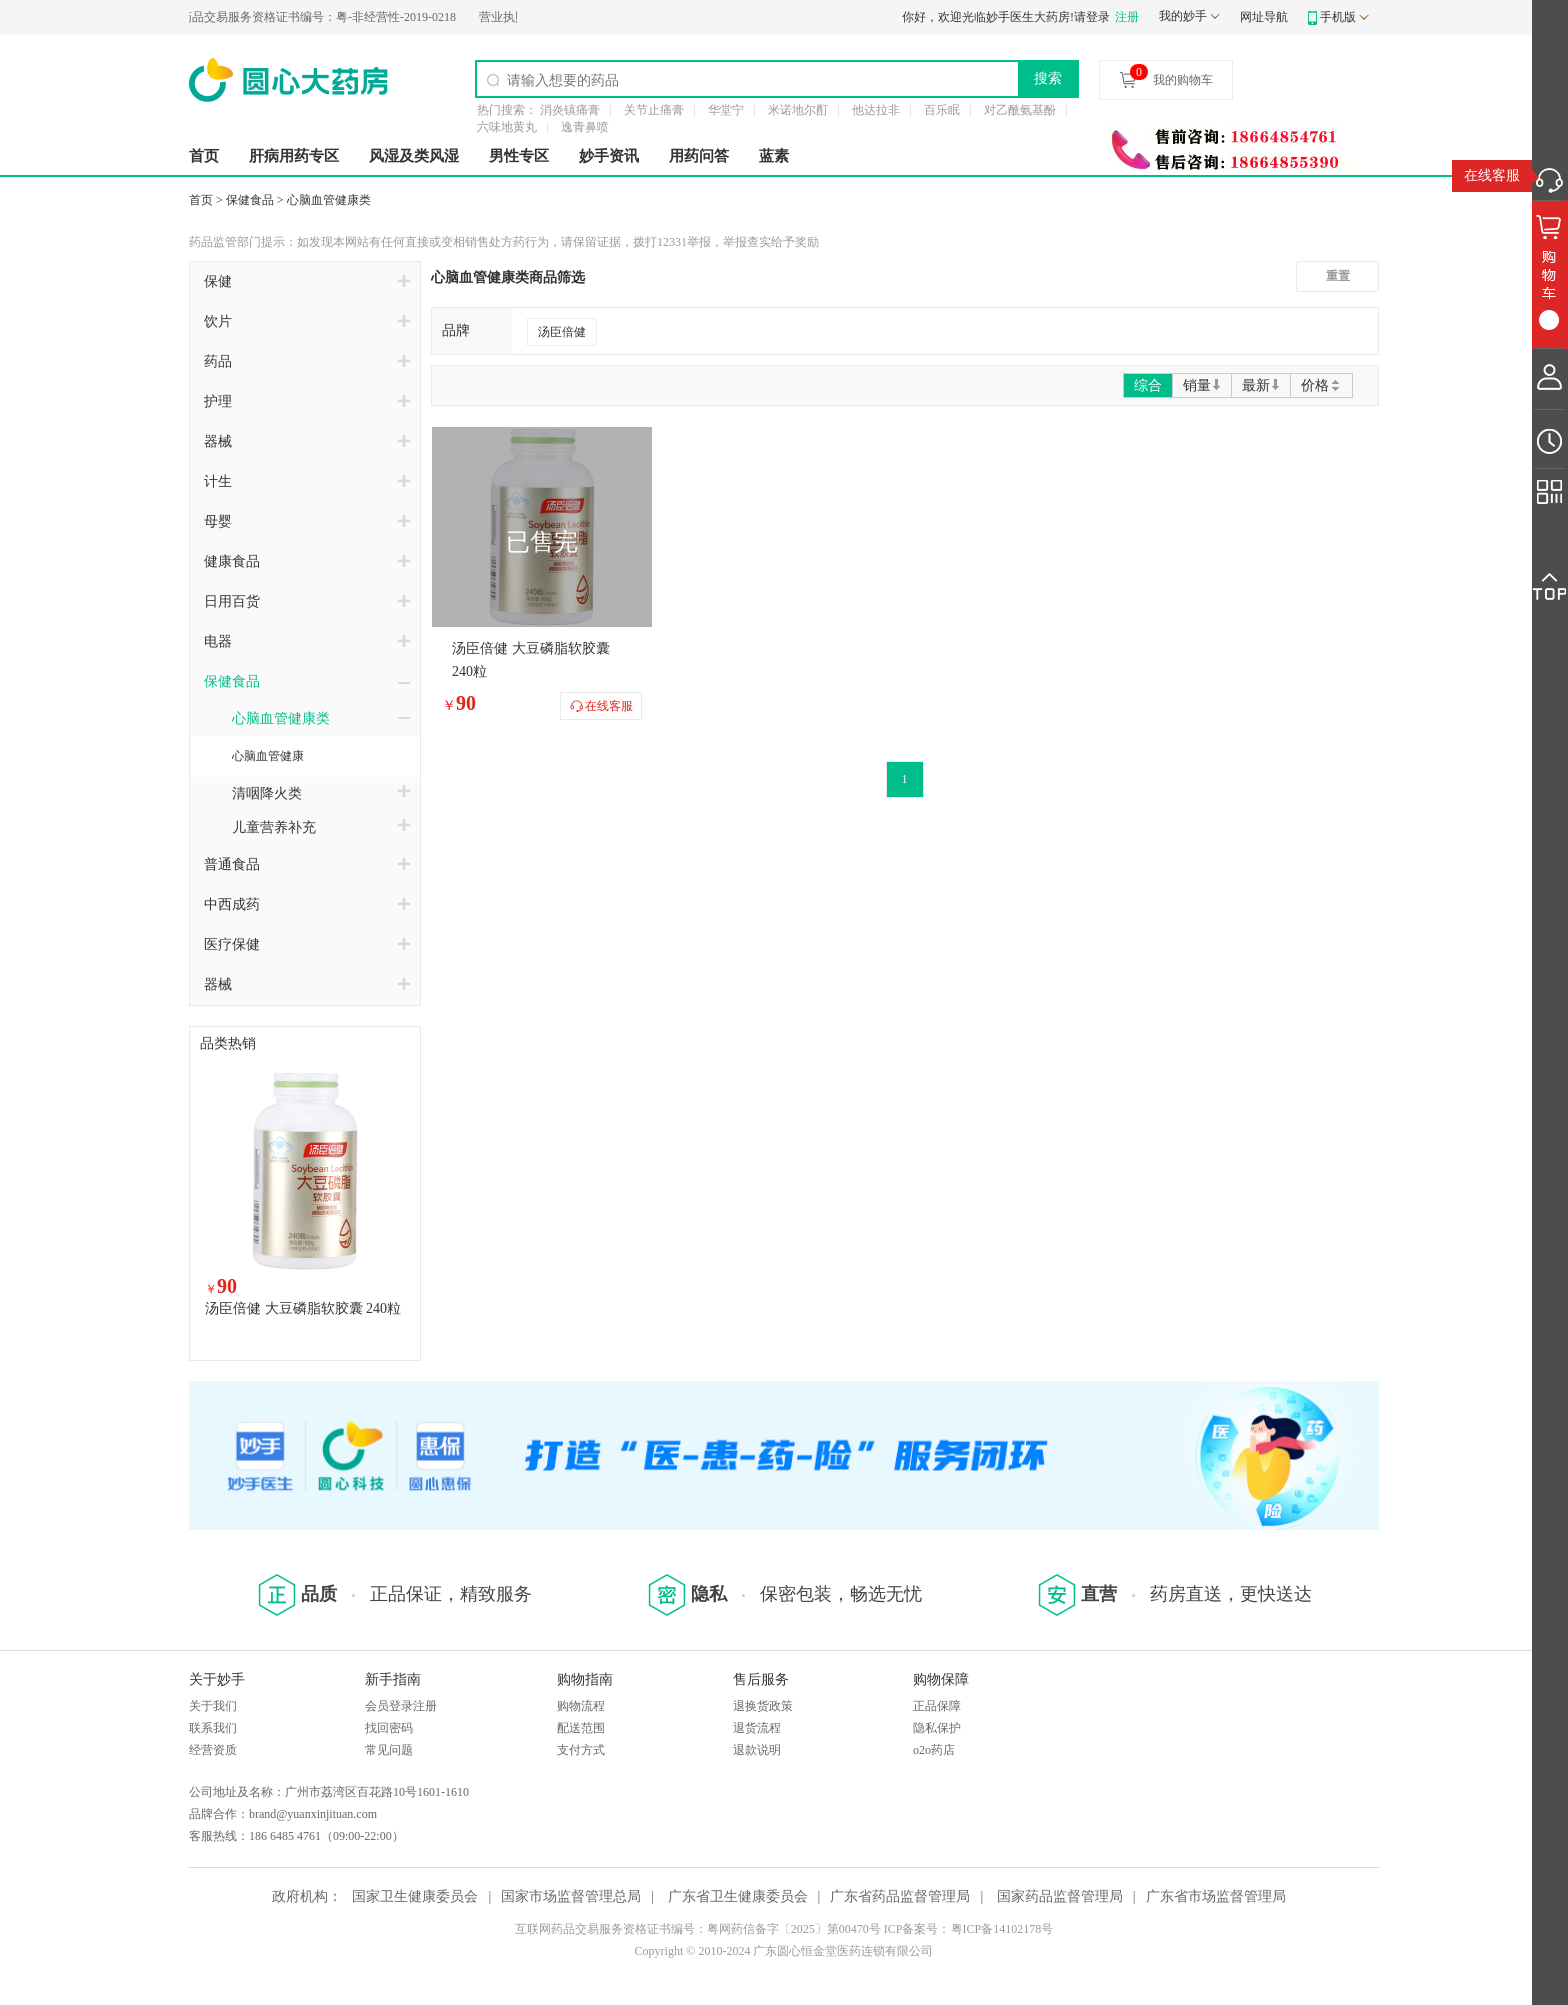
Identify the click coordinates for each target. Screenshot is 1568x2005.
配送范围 (581, 1728)
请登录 (1092, 17)
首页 (204, 156)
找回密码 (389, 1728)
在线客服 (1492, 175)
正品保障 (937, 1706)
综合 (1148, 385)
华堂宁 (726, 110)
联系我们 (213, 1728)
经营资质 (213, 1750)
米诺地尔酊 (798, 110)
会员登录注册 (401, 1706)
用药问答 (699, 156)
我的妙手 (1183, 16)
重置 (1338, 276)
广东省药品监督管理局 (900, 1896)
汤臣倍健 (562, 332)
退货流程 (757, 1728)
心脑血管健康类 (329, 200)
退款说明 (757, 1750)
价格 (1321, 385)
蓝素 (774, 156)
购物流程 (581, 1706)
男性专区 (519, 156)
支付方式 (581, 1750)
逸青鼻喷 (585, 127)
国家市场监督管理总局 (571, 1896)
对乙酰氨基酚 (1020, 110)
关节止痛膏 (654, 110)
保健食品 (250, 200)
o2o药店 (934, 1750)
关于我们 (213, 1706)
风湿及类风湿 (414, 156)
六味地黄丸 (507, 127)
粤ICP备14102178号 (1002, 1929)
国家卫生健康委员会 (415, 1896)
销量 (1202, 385)
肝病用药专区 (294, 156)
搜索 (1048, 78)
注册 (1127, 17)
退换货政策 (763, 1706)
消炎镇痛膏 (570, 110)
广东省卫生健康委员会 (738, 1896)
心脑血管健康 (268, 756)
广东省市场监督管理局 (1216, 1896)
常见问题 (389, 1750)
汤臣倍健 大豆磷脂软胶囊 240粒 (303, 1308)
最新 (1261, 385)
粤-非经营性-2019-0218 (305, 17)
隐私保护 (937, 1728)
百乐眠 (942, 110)
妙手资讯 (609, 156)
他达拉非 (876, 110)
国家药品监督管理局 (1060, 1896)
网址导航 (1264, 17)
